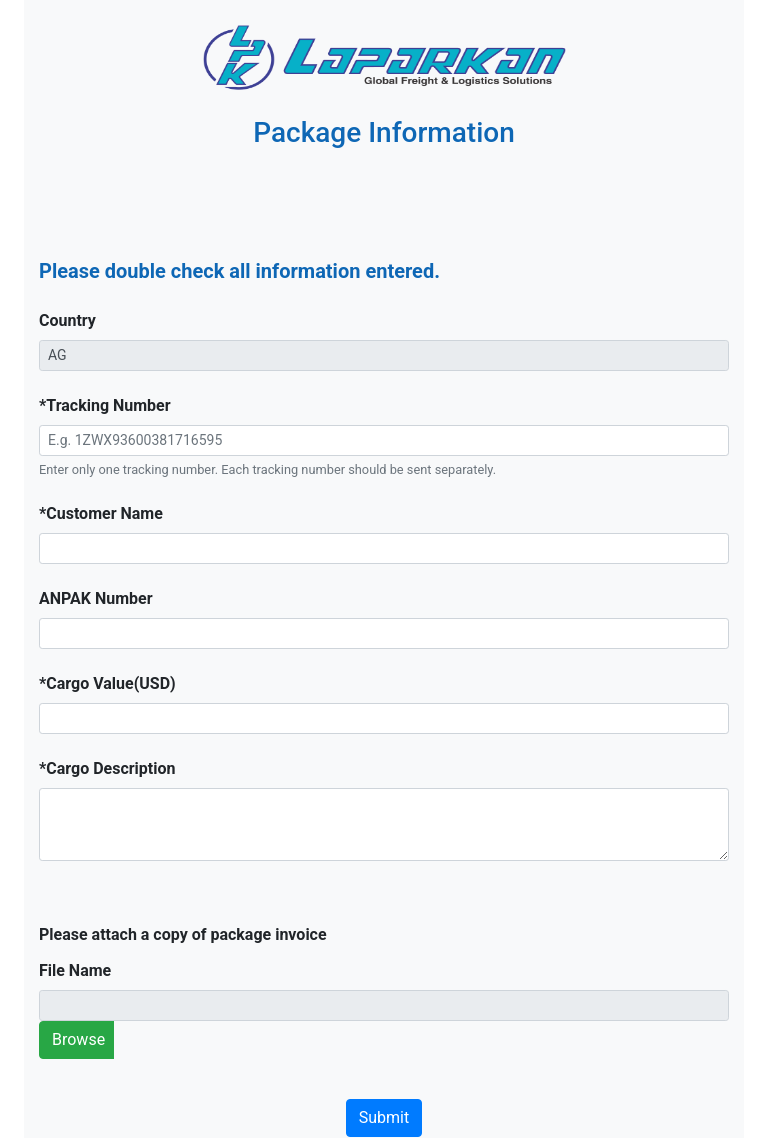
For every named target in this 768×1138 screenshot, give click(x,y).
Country (67, 320)
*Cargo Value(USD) (107, 683)
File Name (75, 970)
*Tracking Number (105, 405)
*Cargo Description (107, 768)
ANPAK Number (96, 598)
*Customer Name (101, 513)
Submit (384, 1117)
